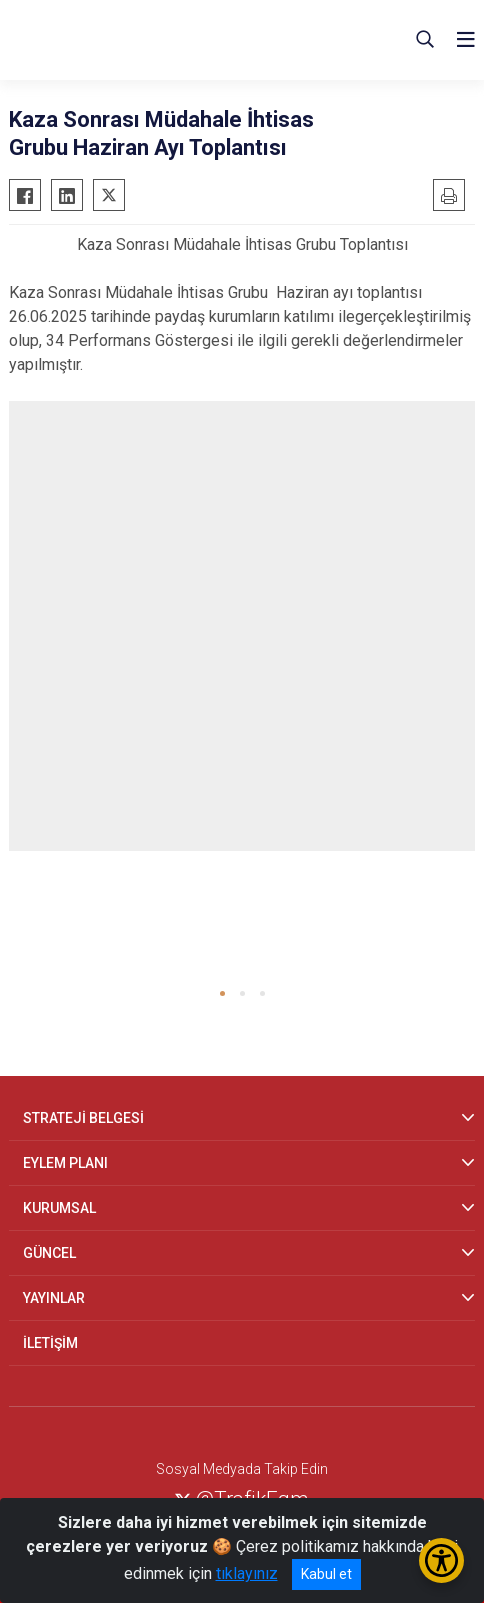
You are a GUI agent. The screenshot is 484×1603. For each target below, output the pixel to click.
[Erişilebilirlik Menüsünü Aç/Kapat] (441, 1560)
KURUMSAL (59, 1208)
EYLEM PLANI (65, 1163)
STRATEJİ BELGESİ (83, 1118)
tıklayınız (247, 1573)
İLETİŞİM (50, 1343)
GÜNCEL (49, 1253)
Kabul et (326, 1574)
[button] (222, 993)
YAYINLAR (54, 1298)
